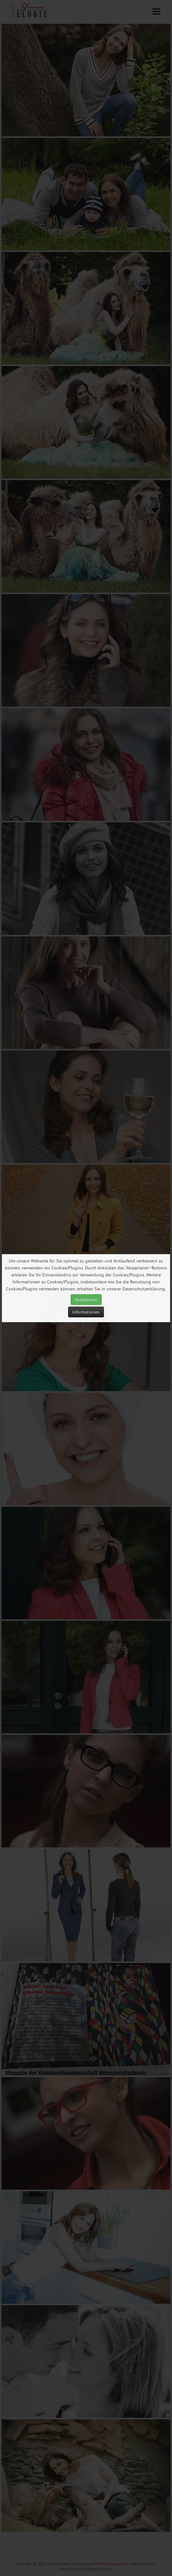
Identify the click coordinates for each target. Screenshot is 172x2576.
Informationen (86, 1312)
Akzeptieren (86, 1299)
